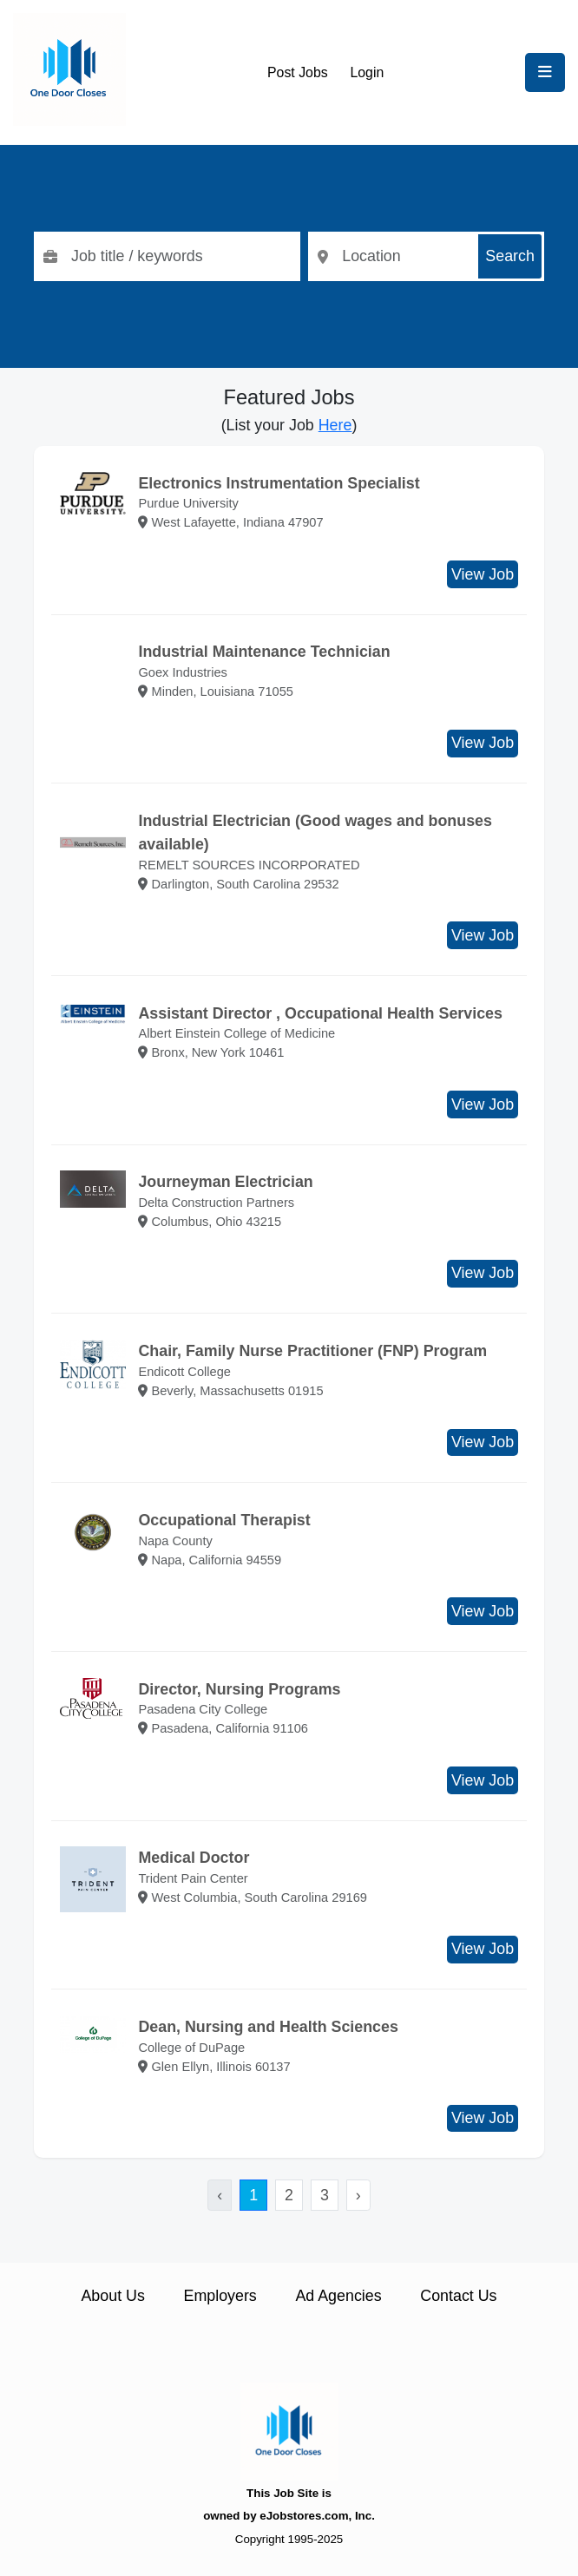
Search (510, 256)
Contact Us (458, 2295)
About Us (112, 2295)
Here (335, 425)
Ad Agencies (338, 2295)
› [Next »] (358, 2195)
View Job (482, 574)
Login (367, 72)
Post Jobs (297, 72)
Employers (220, 2295)
